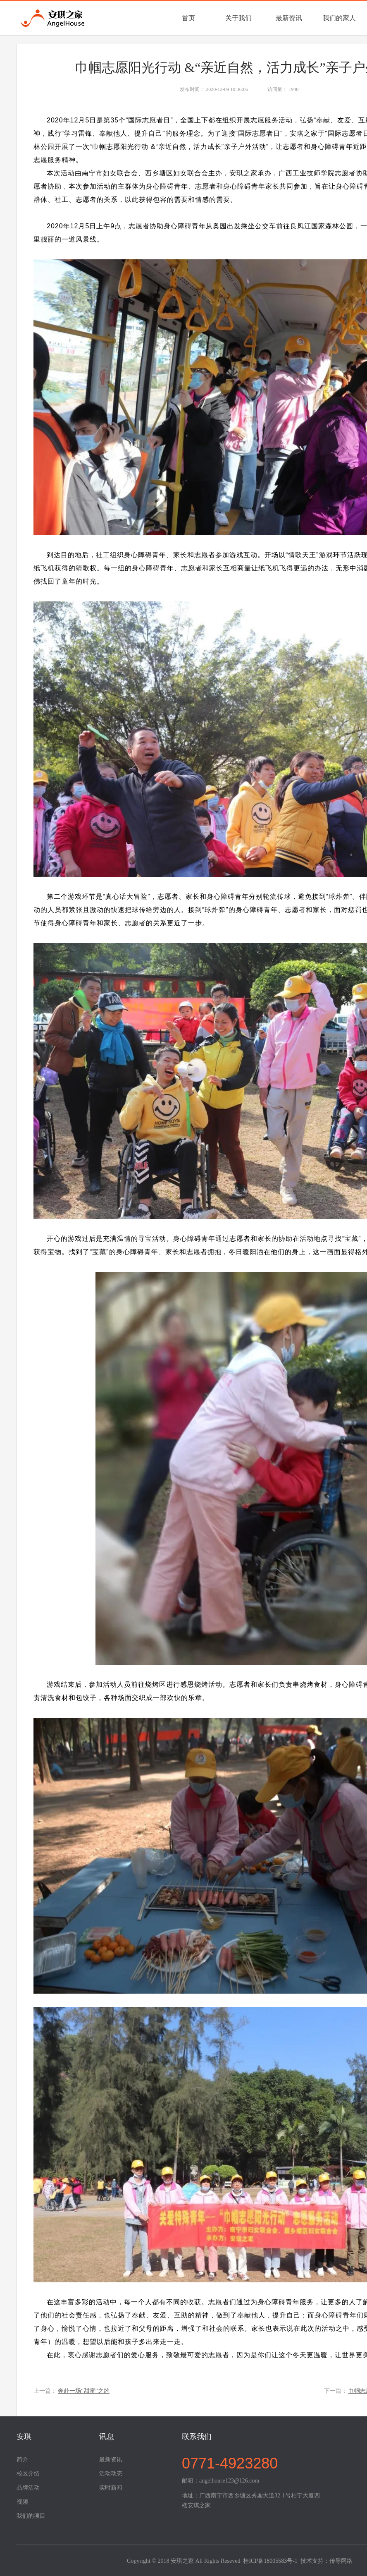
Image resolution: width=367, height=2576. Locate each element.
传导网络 (341, 2561)
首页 (188, 18)
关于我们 (238, 18)
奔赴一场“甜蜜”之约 (83, 2391)
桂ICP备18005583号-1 (270, 2561)
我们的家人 (339, 18)
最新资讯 (289, 18)
